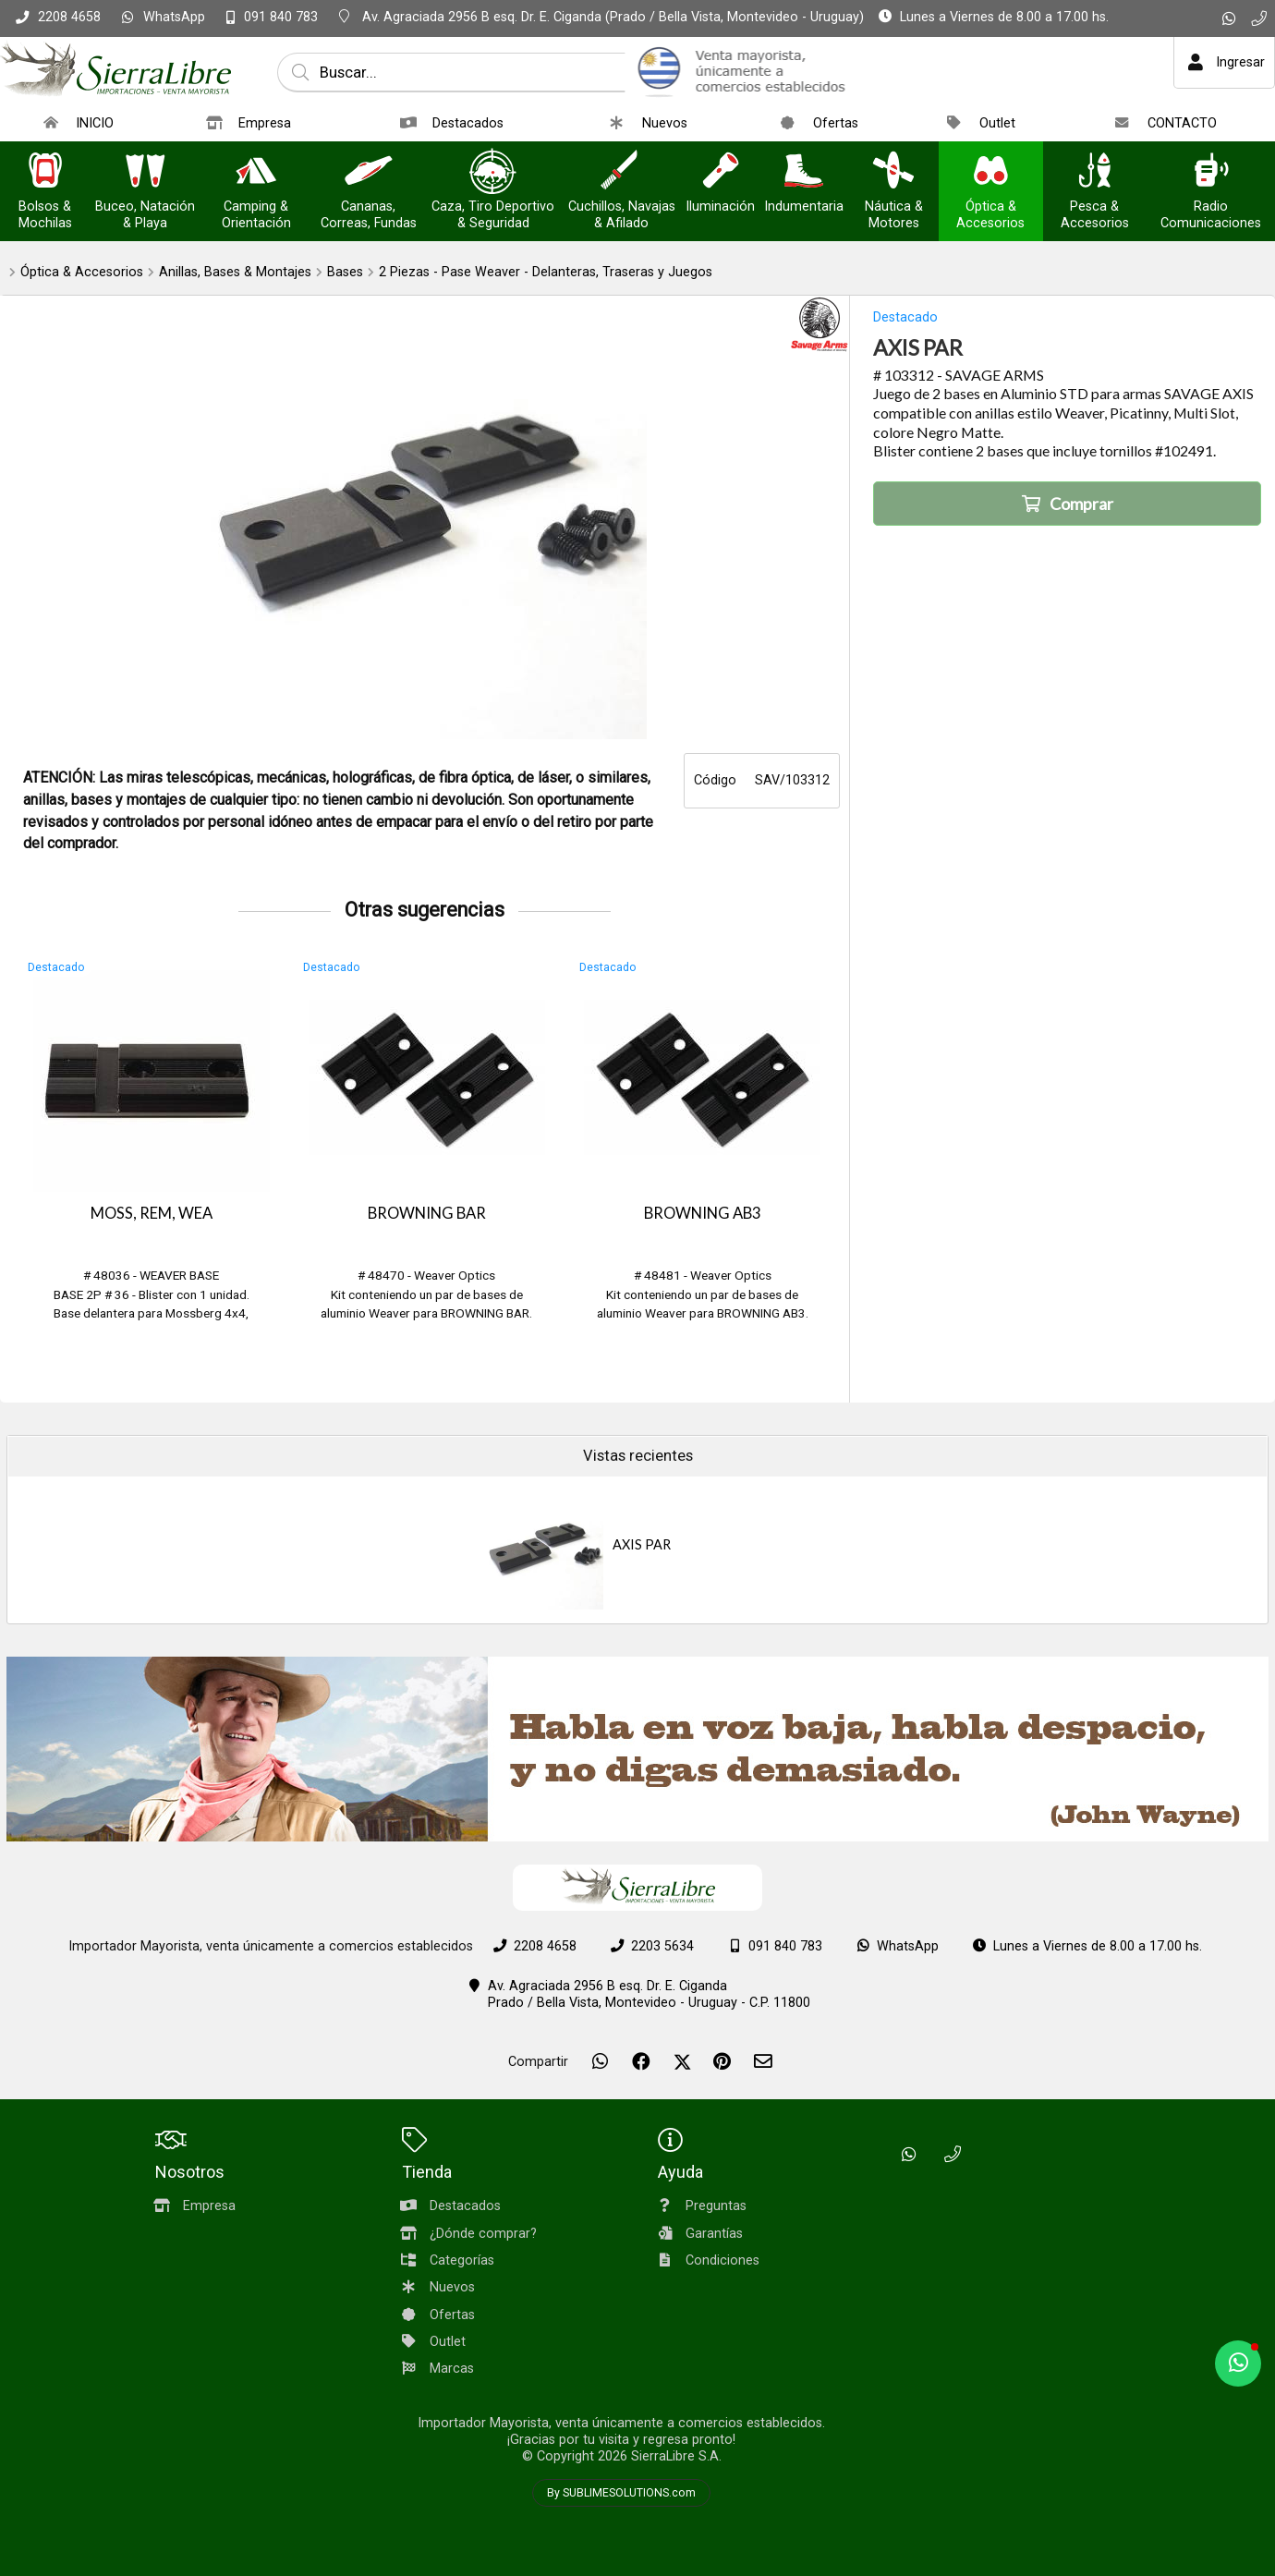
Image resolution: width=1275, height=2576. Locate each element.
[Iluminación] (721, 172)
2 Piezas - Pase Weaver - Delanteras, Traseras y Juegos (545, 272)
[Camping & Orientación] (256, 172)
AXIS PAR (642, 1544)
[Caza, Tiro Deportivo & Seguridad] (493, 172)
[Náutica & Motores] (893, 172)
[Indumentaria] (804, 172)
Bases (345, 272)
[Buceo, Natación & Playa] (145, 172)
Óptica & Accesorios (81, 272)
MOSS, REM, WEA (151, 1213)
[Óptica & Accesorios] (990, 172)
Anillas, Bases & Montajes (235, 272)
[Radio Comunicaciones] (1210, 172)
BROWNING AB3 (702, 1213)
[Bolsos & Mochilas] (45, 172)
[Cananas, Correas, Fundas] (369, 172)
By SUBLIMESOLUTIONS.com (621, 2492)
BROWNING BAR (427, 1213)
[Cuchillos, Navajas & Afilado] (622, 172)
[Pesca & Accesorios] (1095, 172)
